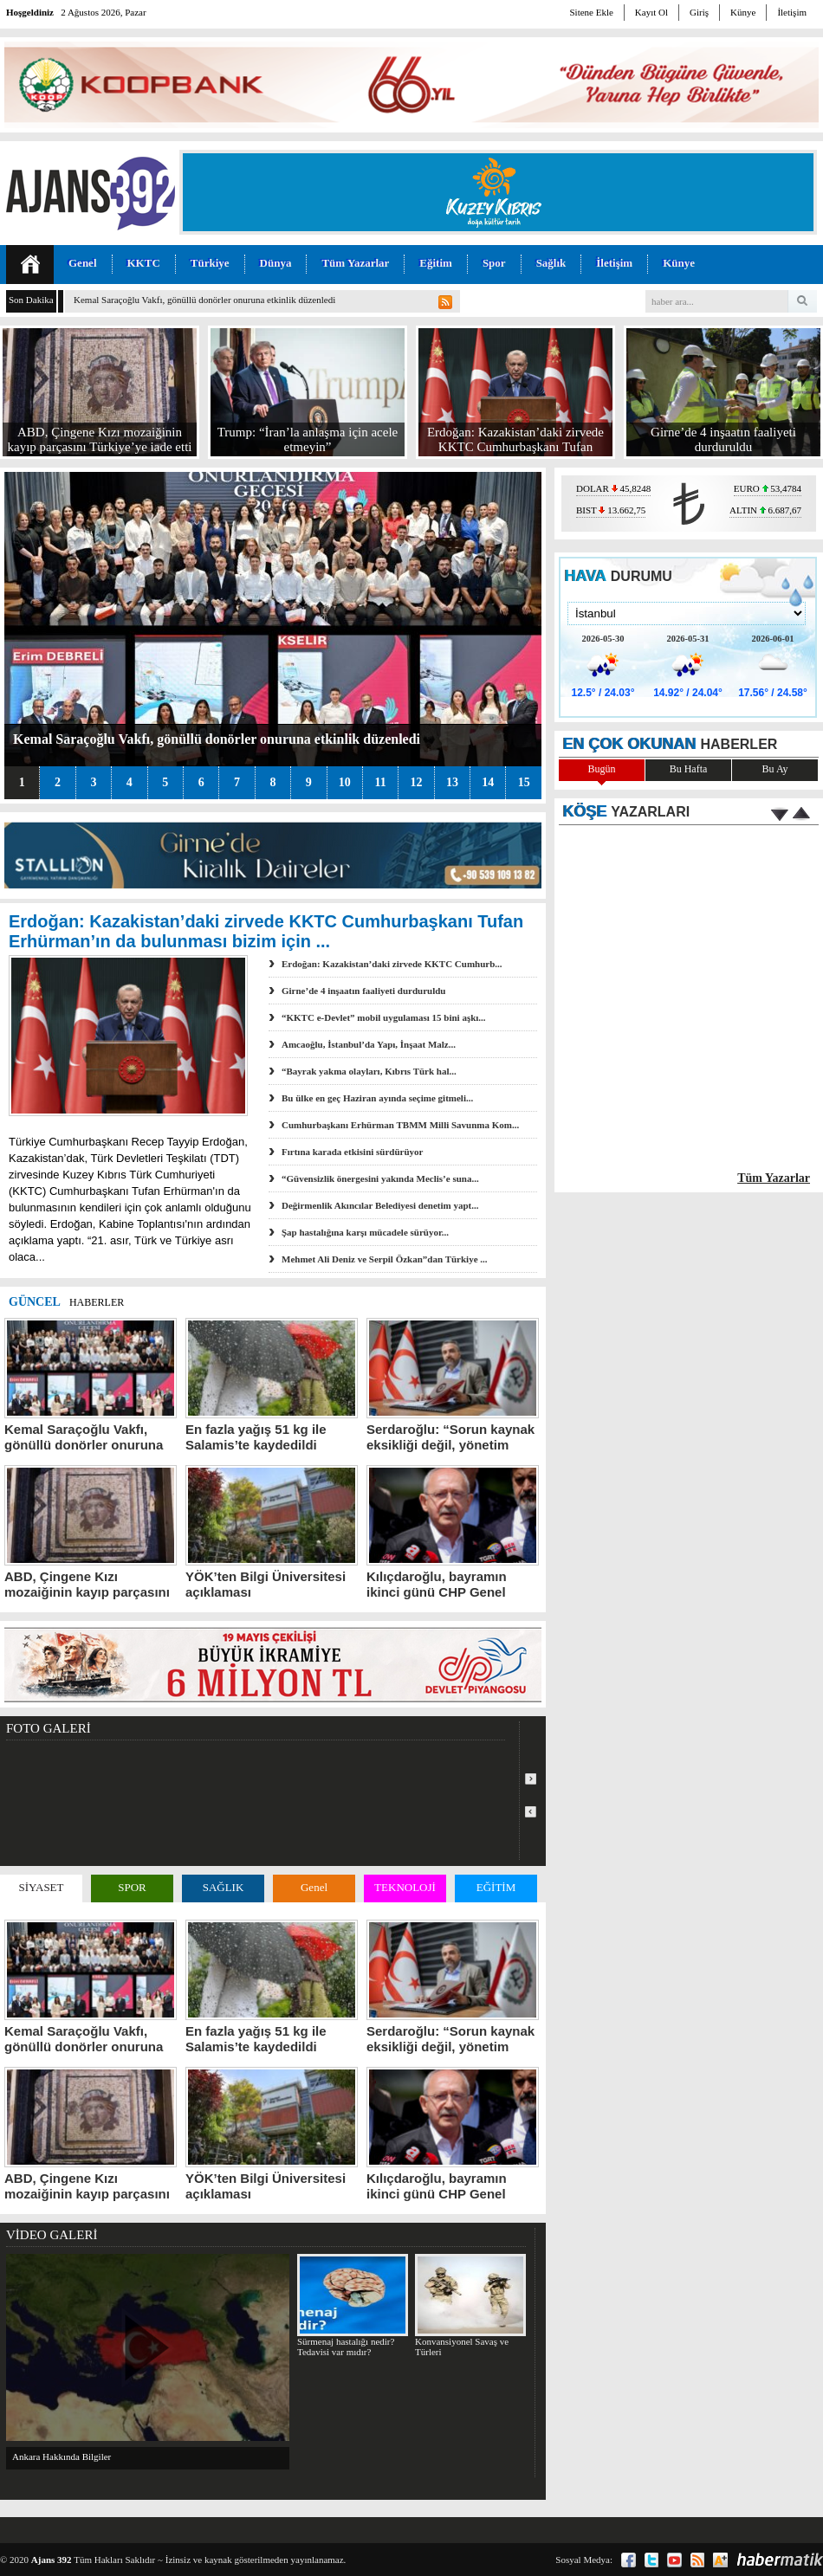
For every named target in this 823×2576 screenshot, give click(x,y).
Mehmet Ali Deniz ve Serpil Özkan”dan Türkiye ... (385, 1259)
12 (416, 782)
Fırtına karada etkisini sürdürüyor (353, 1151)
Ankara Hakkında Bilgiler (61, 2456)
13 (452, 782)
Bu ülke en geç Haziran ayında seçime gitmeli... (377, 1098)
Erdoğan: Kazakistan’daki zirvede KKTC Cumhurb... (392, 964)
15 (524, 782)
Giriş (699, 12)
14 (488, 782)
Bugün (601, 769)
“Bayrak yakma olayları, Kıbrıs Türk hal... (369, 1071)
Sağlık (551, 262)
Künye (742, 12)
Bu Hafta (689, 769)
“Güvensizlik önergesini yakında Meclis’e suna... (380, 1178)
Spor (494, 262)
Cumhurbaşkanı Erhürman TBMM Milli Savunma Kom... (400, 1125)
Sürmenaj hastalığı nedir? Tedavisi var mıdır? (352, 2305)
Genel (82, 262)
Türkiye (210, 262)
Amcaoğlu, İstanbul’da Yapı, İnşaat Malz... (369, 1044)
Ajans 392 (51, 2559)
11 (380, 782)
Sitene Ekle (590, 12)
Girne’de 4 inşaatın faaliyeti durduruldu (363, 990)
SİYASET (40, 1887)
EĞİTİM (496, 1887)
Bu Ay (775, 769)
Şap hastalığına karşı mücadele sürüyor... (365, 1232)
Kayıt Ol (651, 12)
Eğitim (435, 262)
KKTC (143, 262)
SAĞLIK (223, 1887)
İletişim (792, 12)
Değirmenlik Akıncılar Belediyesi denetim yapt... (380, 1205)
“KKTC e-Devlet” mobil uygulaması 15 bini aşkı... (384, 1017)
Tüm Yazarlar (355, 262)
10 (345, 782)
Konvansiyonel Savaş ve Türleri (470, 2305)
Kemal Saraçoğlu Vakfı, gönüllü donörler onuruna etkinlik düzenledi (204, 299)
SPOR (132, 1887)
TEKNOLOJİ (405, 1887)
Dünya (276, 262)
